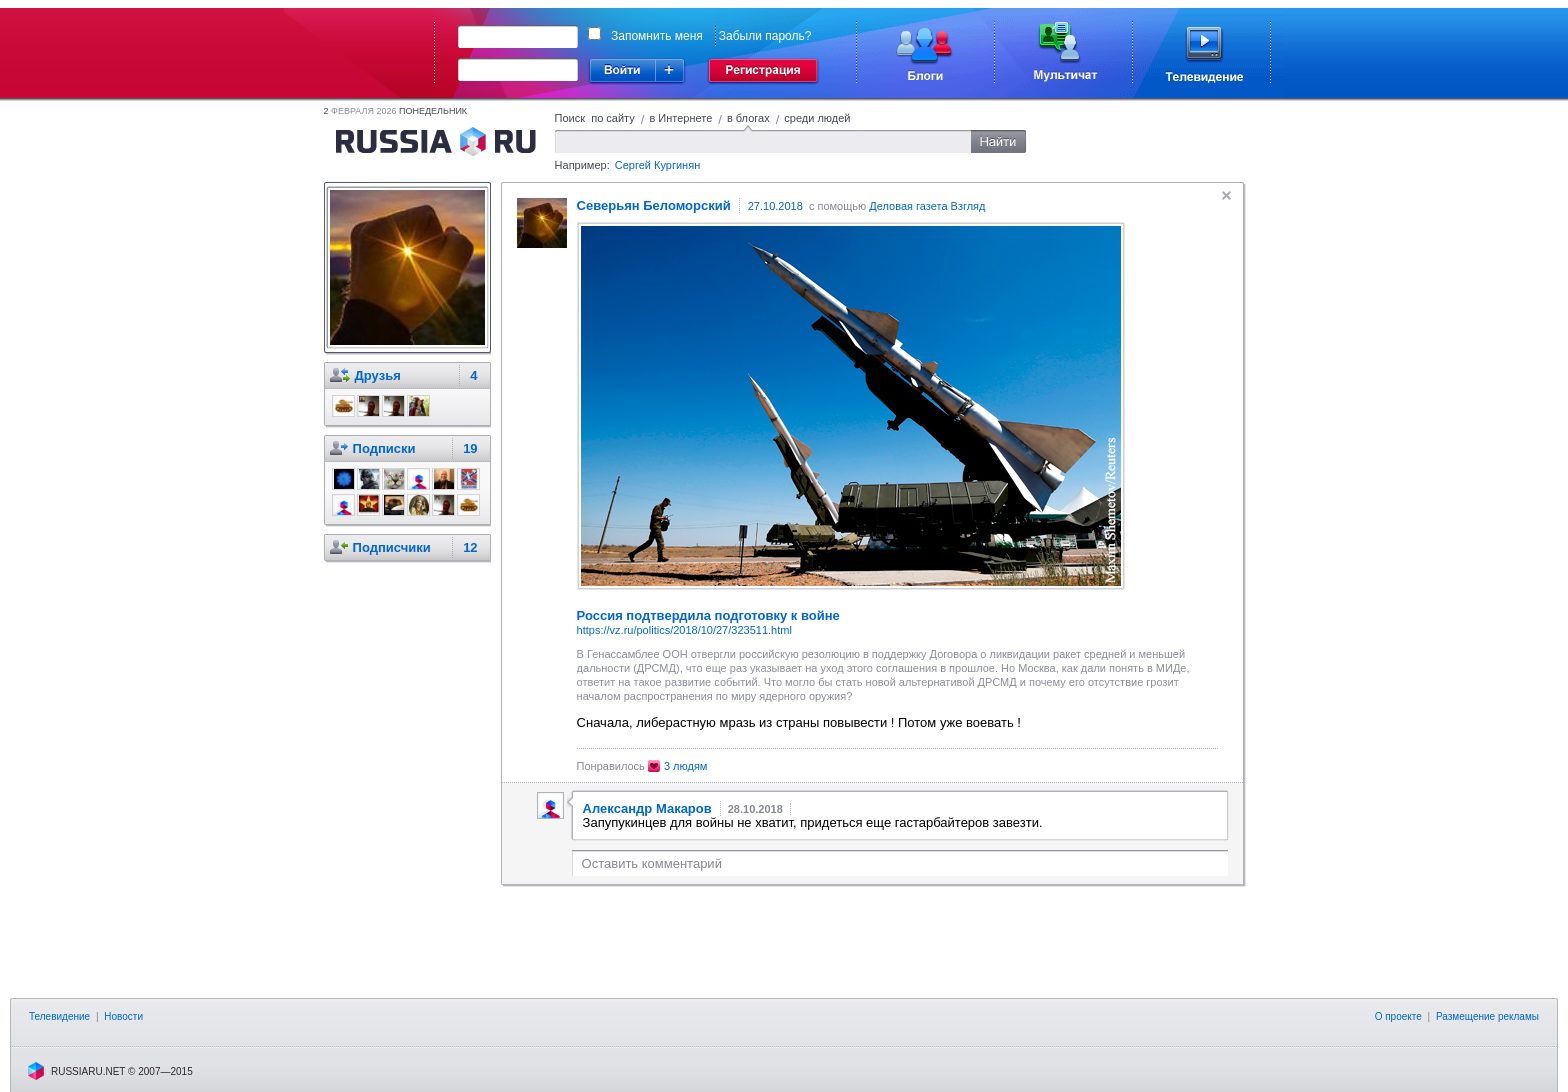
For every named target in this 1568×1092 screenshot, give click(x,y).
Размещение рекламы (1487, 1016)
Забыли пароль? (765, 36)
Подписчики (392, 547)
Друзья (378, 375)
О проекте (1398, 1016)
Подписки (384, 448)
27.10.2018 (775, 206)
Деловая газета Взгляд (927, 206)
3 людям (686, 766)
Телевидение (59, 1016)
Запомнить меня (657, 36)
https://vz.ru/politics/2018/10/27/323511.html (684, 630)
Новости (123, 1016)
